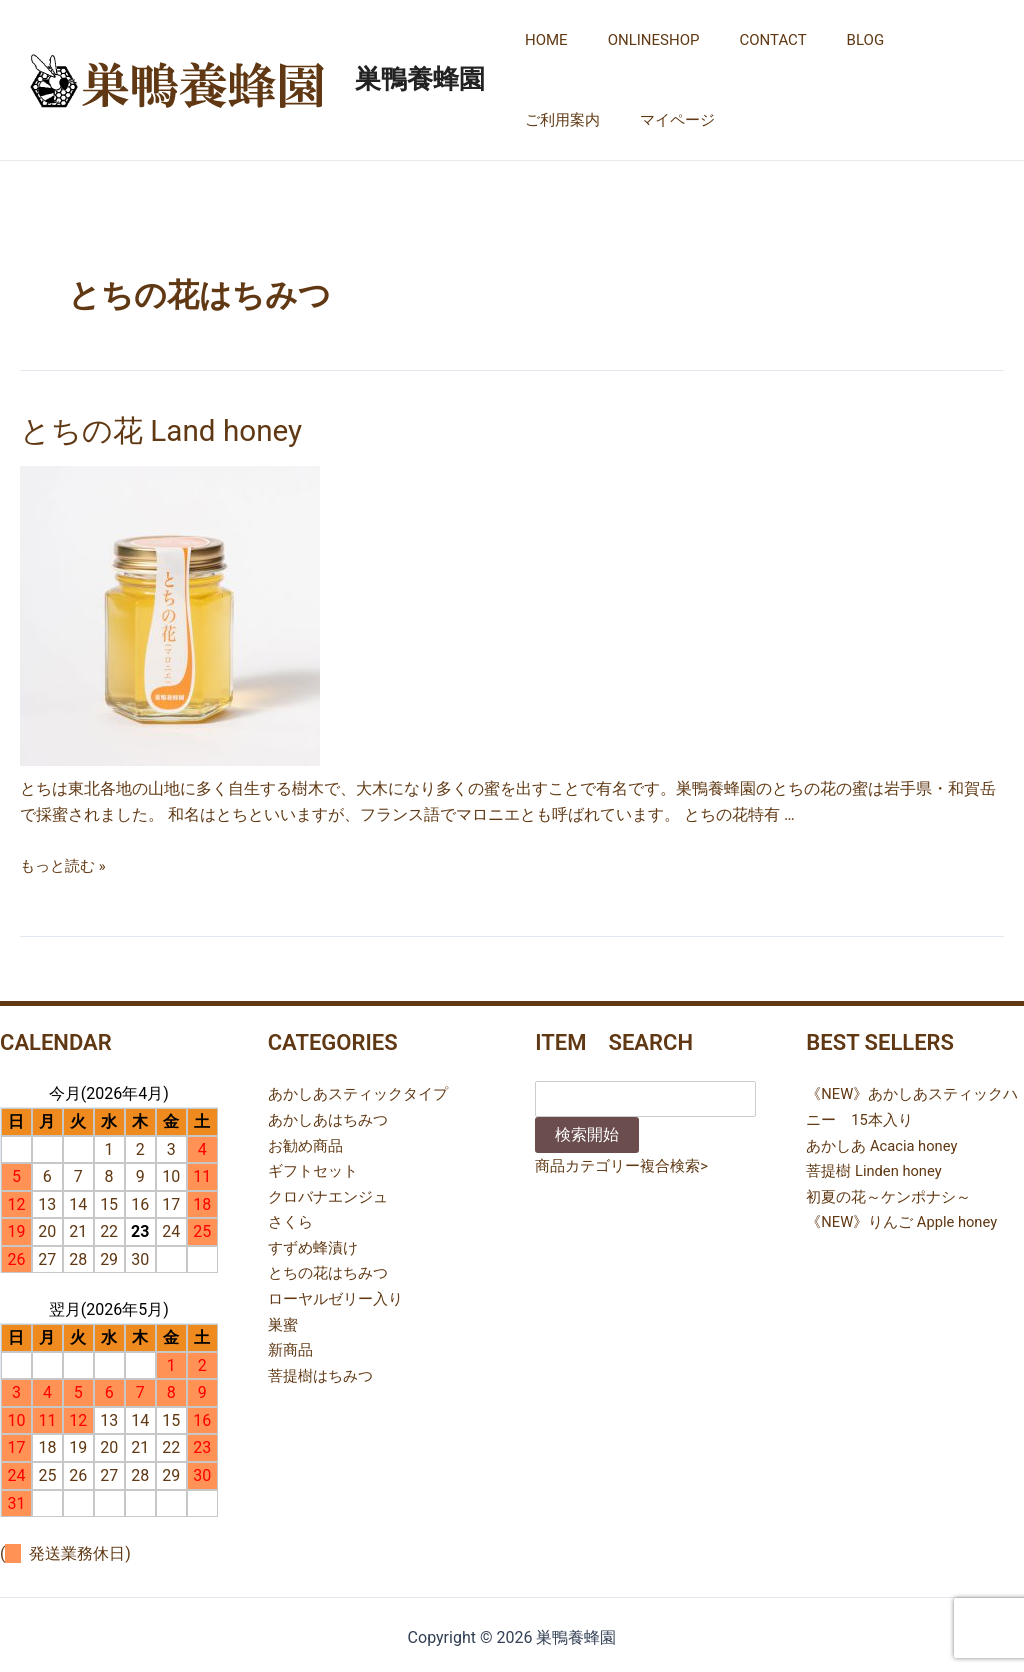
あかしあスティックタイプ (364, 1089)
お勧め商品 (308, 1140)
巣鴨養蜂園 (420, 79)
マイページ (557, 120)
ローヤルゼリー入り (340, 1293)
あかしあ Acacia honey (887, 1140)
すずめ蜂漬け (316, 1242)
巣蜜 (284, 1319)
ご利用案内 (916, 40)
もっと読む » (65, 860)
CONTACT (747, 40)
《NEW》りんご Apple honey (909, 1217)
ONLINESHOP (639, 40)
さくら (292, 1217)
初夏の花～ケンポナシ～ (894, 1191)
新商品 (292, 1345)
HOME (541, 40)
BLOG (831, 40)
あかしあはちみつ (332, 1114)
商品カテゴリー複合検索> (627, 1161)
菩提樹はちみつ (324, 1370)
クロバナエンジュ (332, 1191)
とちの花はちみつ (332, 1268)
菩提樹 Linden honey (879, 1165)
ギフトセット (316, 1165)
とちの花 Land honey (143, 428)
